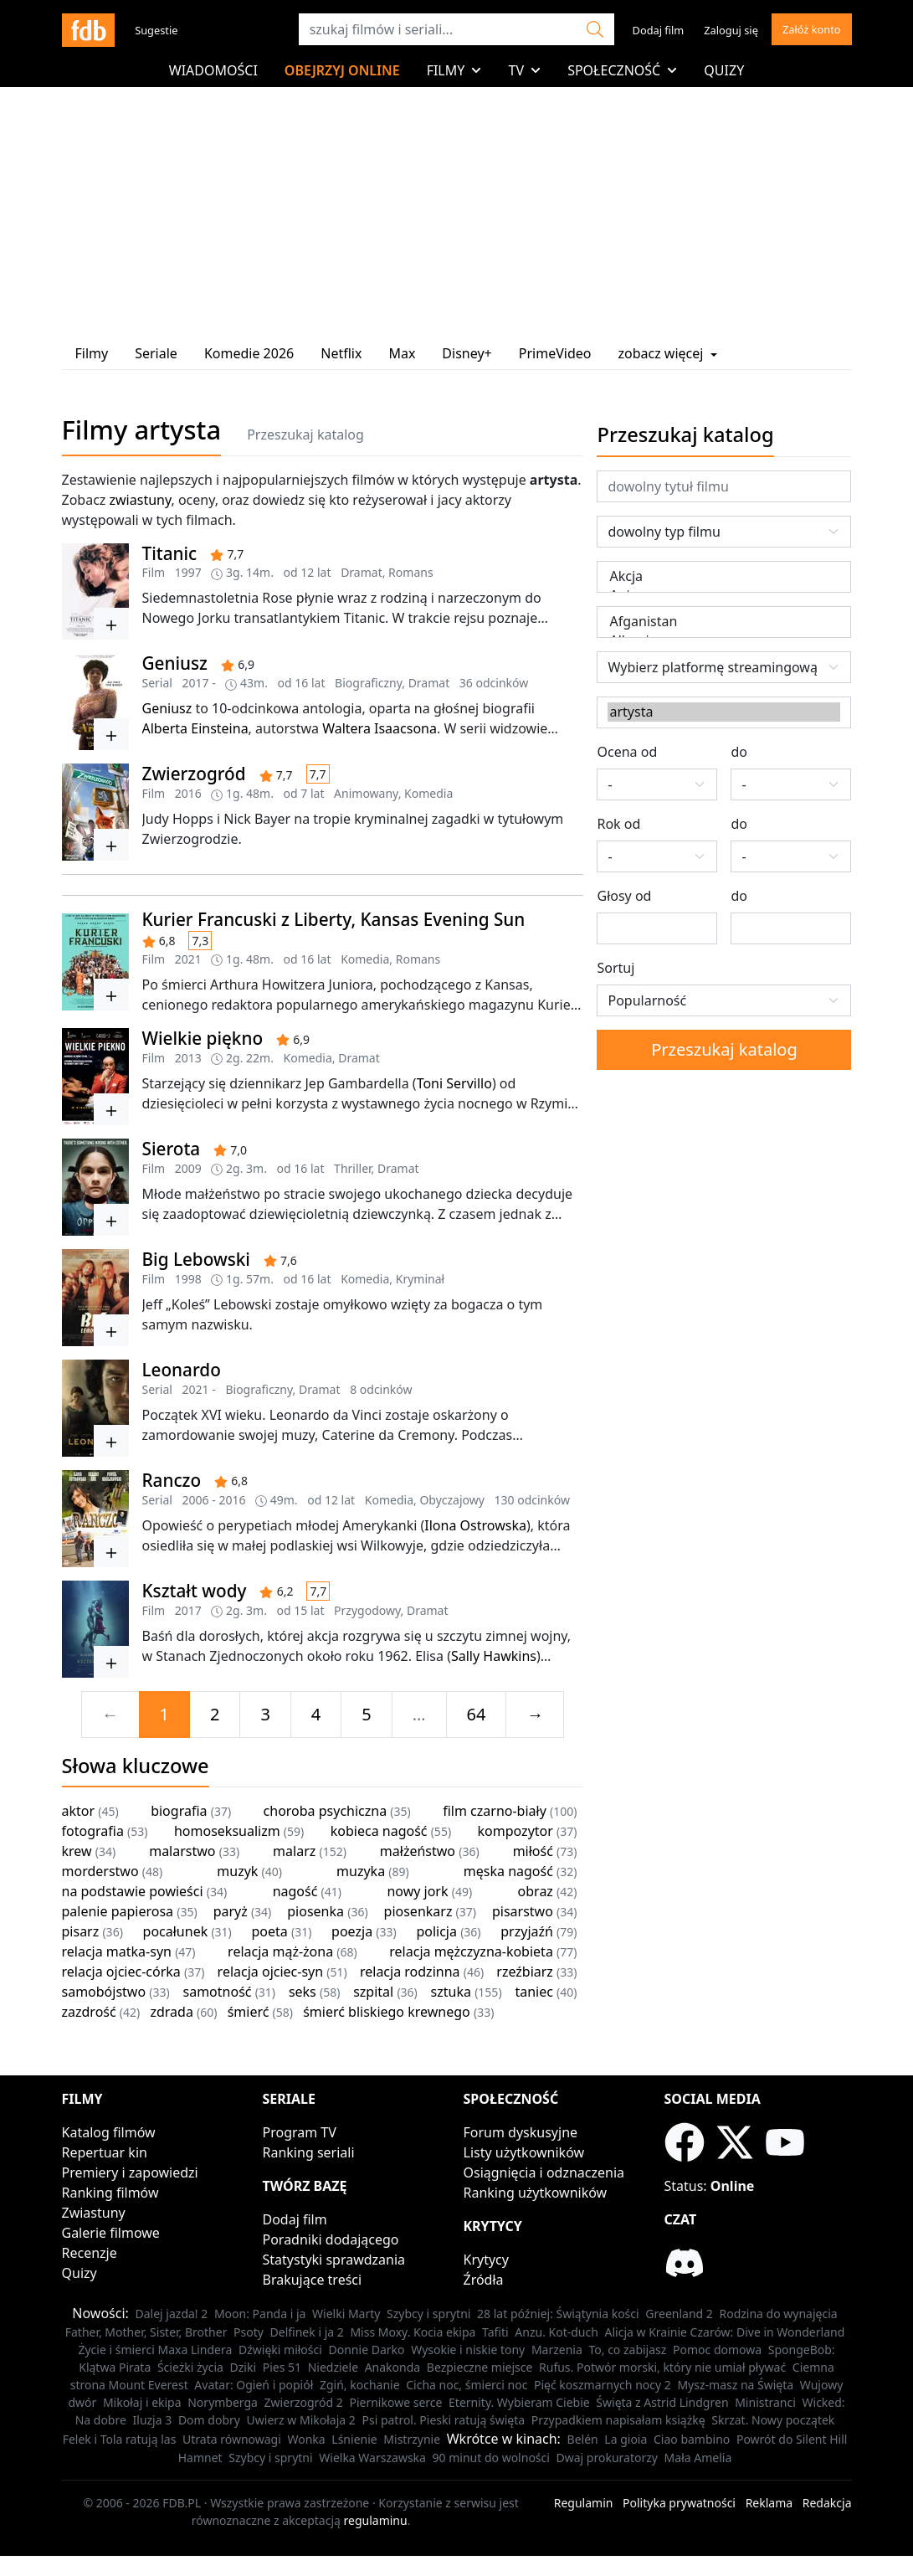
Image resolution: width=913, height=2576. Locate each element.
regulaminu (376, 2520)
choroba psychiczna (325, 1811)
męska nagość (508, 1871)
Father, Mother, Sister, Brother (146, 2332)
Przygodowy (367, 1610)
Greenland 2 (679, 2313)
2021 (188, 959)
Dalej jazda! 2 (172, 2313)
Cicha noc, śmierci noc (466, 2385)
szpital (373, 1991)
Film (154, 572)
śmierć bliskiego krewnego (386, 2012)
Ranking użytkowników (536, 2192)
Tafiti (495, 2332)
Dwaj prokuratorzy (607, 2457)
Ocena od (627, 752)
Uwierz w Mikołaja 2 (301, 2420)
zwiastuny (141, 500)
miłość (533, 1851)
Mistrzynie (411, 2439)
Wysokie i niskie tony (468, 2349)
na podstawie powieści (132, 1891)
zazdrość (89, 2012)
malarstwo (182, 1851)
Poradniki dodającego (331, 2239)
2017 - (199, 683)
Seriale (156, 353)
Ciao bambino (692, 2439)
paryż (230, 1911)
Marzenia (556, 2349)
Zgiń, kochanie (360, 2385)
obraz (535, 1891)
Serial (157, 683)
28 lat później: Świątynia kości (558, 2313)
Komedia (428, 793)
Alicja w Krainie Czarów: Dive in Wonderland (725, 2332)
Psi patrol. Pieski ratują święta (443, 2420)
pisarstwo (522, 1911)
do (739, 752)
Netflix (341, 353)
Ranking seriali (309, 2152)
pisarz (81, 1931)
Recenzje (89, 2253)
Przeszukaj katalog (305, 434)
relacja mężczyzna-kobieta (471, 1951)
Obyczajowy (452, 1500)
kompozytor (515, 1831)
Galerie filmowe (111, 2233)
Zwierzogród (194, 773)
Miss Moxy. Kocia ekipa (412, 2332)
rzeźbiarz (524, 1971)
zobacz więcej (667, 353)
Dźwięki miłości (280, 2349)
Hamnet (200, 2457)
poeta (270, 1931)
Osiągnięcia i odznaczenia (544, 2172)
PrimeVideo (555, 353)
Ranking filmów (110, 2192)
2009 (188, 1168)
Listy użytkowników (524, 2152)
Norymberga (222, 2402)
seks (302, 1991)
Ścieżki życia (190, 2367)
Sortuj (615, 968)
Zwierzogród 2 (303, 2402)
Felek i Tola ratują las (120, 2439)
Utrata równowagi (231, 2439)
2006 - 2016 (214, 1500)
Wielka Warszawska (372, 2457)
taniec (533, 1991)
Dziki (243, 2367)
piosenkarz (418, 1911)
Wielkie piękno (203, 1038)
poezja (351, 1931)
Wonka (306, 2439)
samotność (217, 1991)
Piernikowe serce (395, 2402)
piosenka (315, 1911)
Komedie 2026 (249, 353)
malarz (294, 1851)
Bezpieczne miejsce (480, 2367)
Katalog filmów (109, 2132)
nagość (295, 1891)
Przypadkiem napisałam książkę (618, 2420)
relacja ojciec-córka (121, 1971)
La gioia (625, 2439)
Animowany (366, 793)
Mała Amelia (698, 2457)
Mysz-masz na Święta (735, 2385)
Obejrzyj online (342, 70)
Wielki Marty (346, 2313)
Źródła (484, 2279)
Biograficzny (368, 683)
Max (401, 353)
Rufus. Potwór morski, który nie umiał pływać (662, 2367)
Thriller (353, 1168)
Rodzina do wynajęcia (778, 2313)
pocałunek (175, 1931)
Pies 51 (282, 2367)
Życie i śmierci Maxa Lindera (155, 2349)
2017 (188, 1610)
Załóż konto (811, 29)
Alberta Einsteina (195, 728)
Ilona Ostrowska (475, 1525)
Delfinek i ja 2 (307, 2332)
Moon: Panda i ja (259, 2313)
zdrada (171, 2012)
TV (524, 70)
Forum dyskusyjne (521, 2132)
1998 (188, 1279)
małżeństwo (417, 1851)
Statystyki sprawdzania (334, 2259)
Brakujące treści (312, 2279)
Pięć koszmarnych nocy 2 (602, 2385)
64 (476, 1714)
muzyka (360, 1871)
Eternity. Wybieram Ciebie (519, 2402)
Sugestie (156, 30)
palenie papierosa (118, 1911)
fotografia (93, 1831)
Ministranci (765, 2402)
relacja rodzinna (410, 1971)
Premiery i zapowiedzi (130, 2172)
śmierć (248, 2012)
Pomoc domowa (717, 2349)
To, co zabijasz (627, 2349)
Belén (582, 2439)
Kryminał (420, 1279)
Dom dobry (209, 2420)
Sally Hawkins (493, 1656)
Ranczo (172, 1480)
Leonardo (181, 1369)
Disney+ (466, 353)
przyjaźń (526, 1931)
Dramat (361, 572)
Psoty (248, 2332)
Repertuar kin (104, 2152)
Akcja (724, 576)
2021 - (199, 1389)
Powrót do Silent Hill (791, 2439)
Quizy (724, 70)
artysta (724, 712)
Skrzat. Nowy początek (772, 2420)
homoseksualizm (227, 1831)
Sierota (171, 1148)
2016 (188, 793)
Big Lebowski (196, 1259)
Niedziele (333, 2367)
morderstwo (100, 1871)
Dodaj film (659, 30)
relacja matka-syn (117, 1951)
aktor (78, 1811)
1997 (188, 572)
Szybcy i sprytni (428, 2313)
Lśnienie (354, 2439)
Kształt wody (194, 1590)
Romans (410, 572)
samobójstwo (104, 1991)
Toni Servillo (454, 1083)
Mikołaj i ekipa (142, 2402)
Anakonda (393, 2367)
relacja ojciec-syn (271, 1971)
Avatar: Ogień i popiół (253, 2385)
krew (77, 1851)
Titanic (169, 553)
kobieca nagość (379, 1831)
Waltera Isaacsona (379, 728)
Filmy (454, 70)
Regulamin (583, 2503)
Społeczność (622, 70)
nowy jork (417, 1891)
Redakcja (827, 2503)
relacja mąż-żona (280, 1951)
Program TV (299, 2132)
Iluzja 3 (152, 2420)
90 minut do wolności (491, 2457)
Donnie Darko (367, 2349)
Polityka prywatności (679, 2503)
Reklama (769, 2503)
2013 (188, 1058)
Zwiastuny (94, 2212)
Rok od (618, 824)
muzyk (237, 1871)
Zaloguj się (731, 30)
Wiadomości (213, 70)
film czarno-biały (494, 1811)
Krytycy (486, 2259)
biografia (179, 1811)
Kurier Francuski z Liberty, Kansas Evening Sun (334, 919)
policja (436, 1931)
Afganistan (724, 621)
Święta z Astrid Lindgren (662, 2402)
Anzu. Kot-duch (556, 2332)
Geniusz (175, 663)
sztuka (451, 1991)
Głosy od (624, 896)
